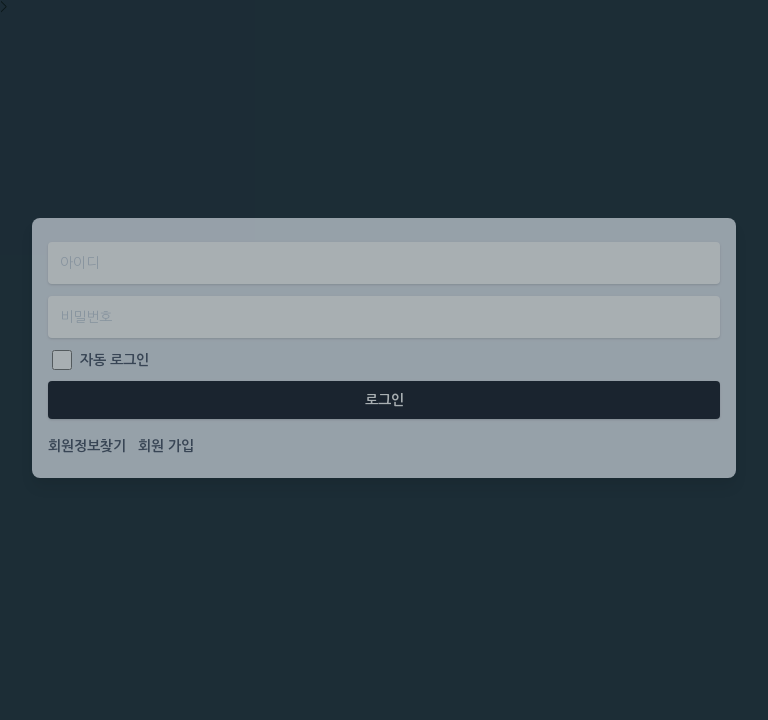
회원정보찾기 (87, 446)
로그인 (384, 400)
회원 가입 (166, 446)
